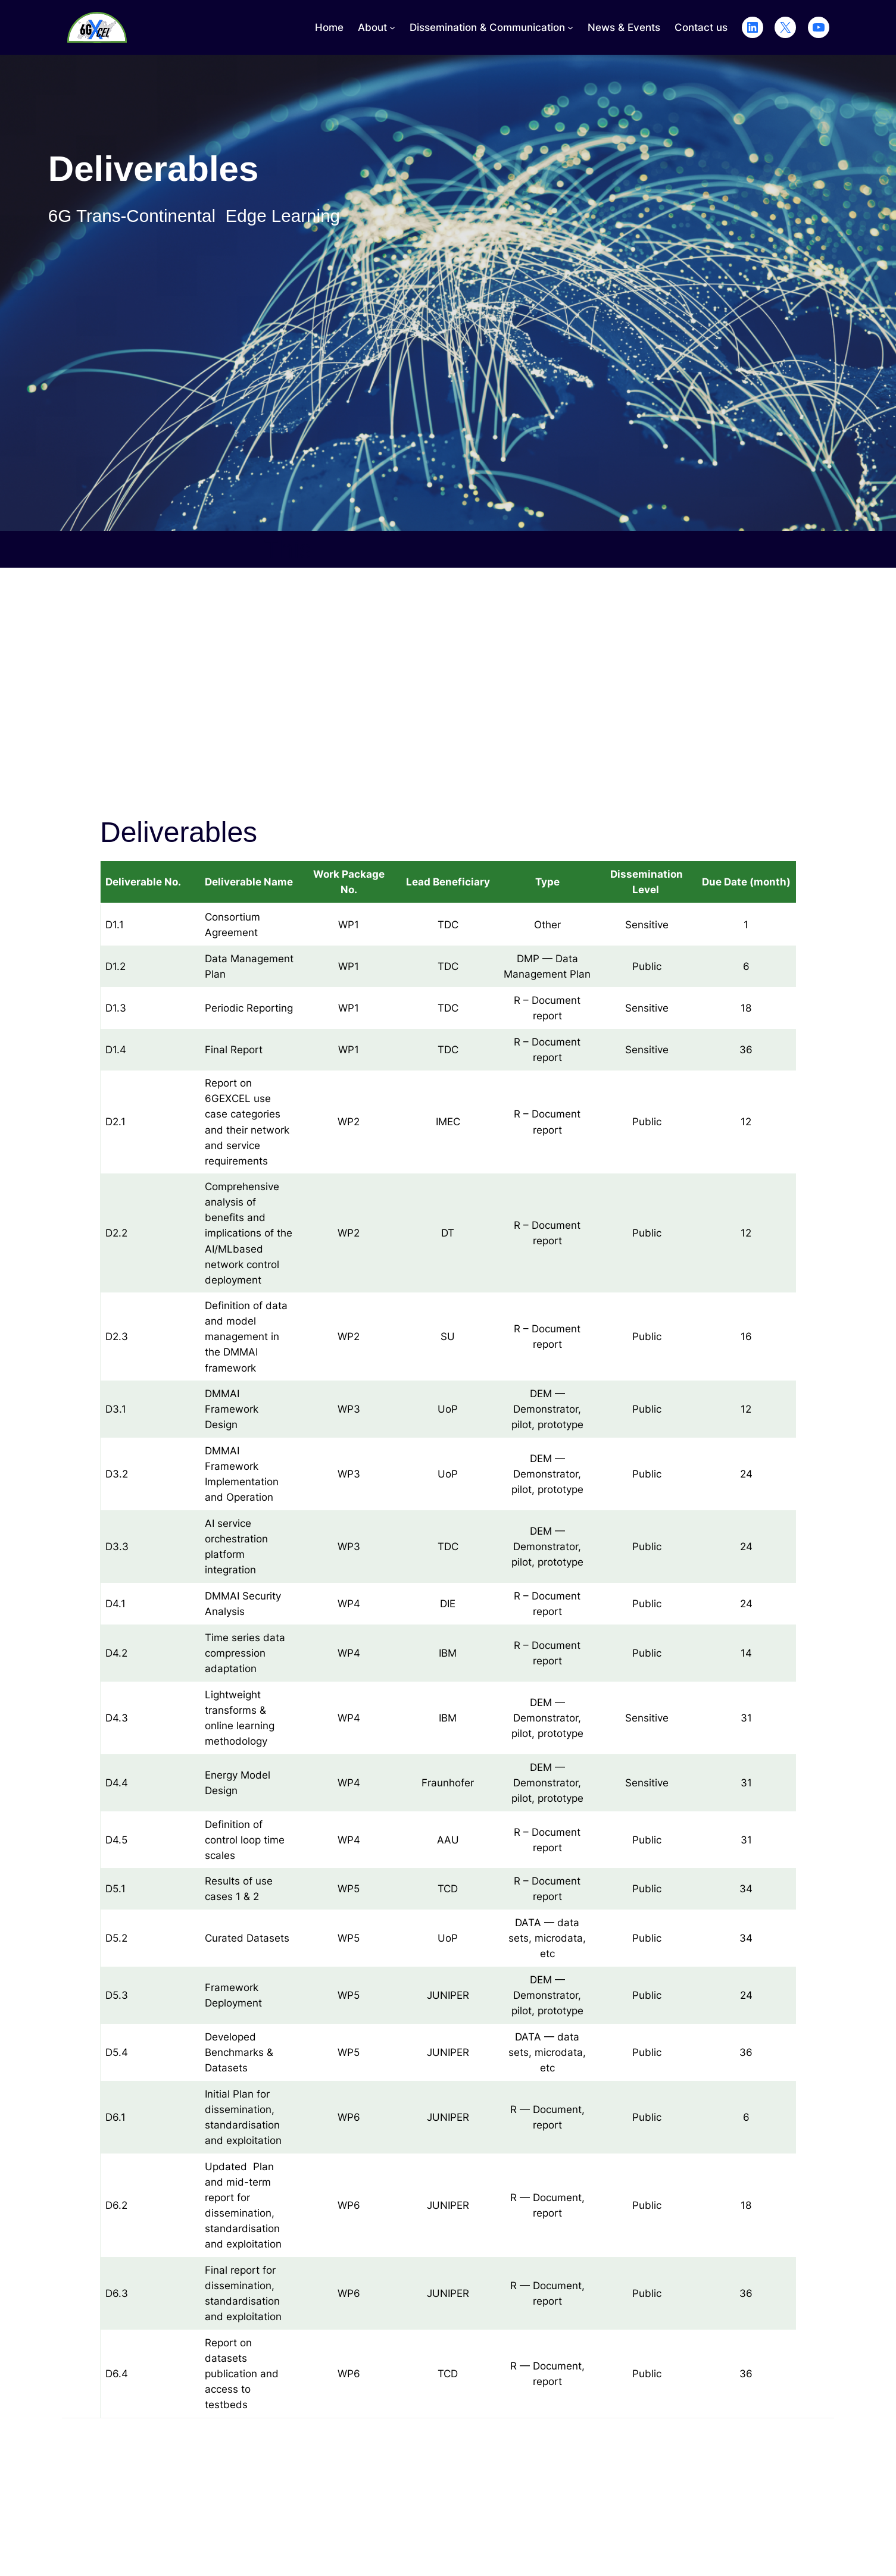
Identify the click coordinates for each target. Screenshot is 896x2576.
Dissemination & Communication (487, 27)
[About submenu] (392, 27)
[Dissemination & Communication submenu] (570, 27)
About (372, 27)
